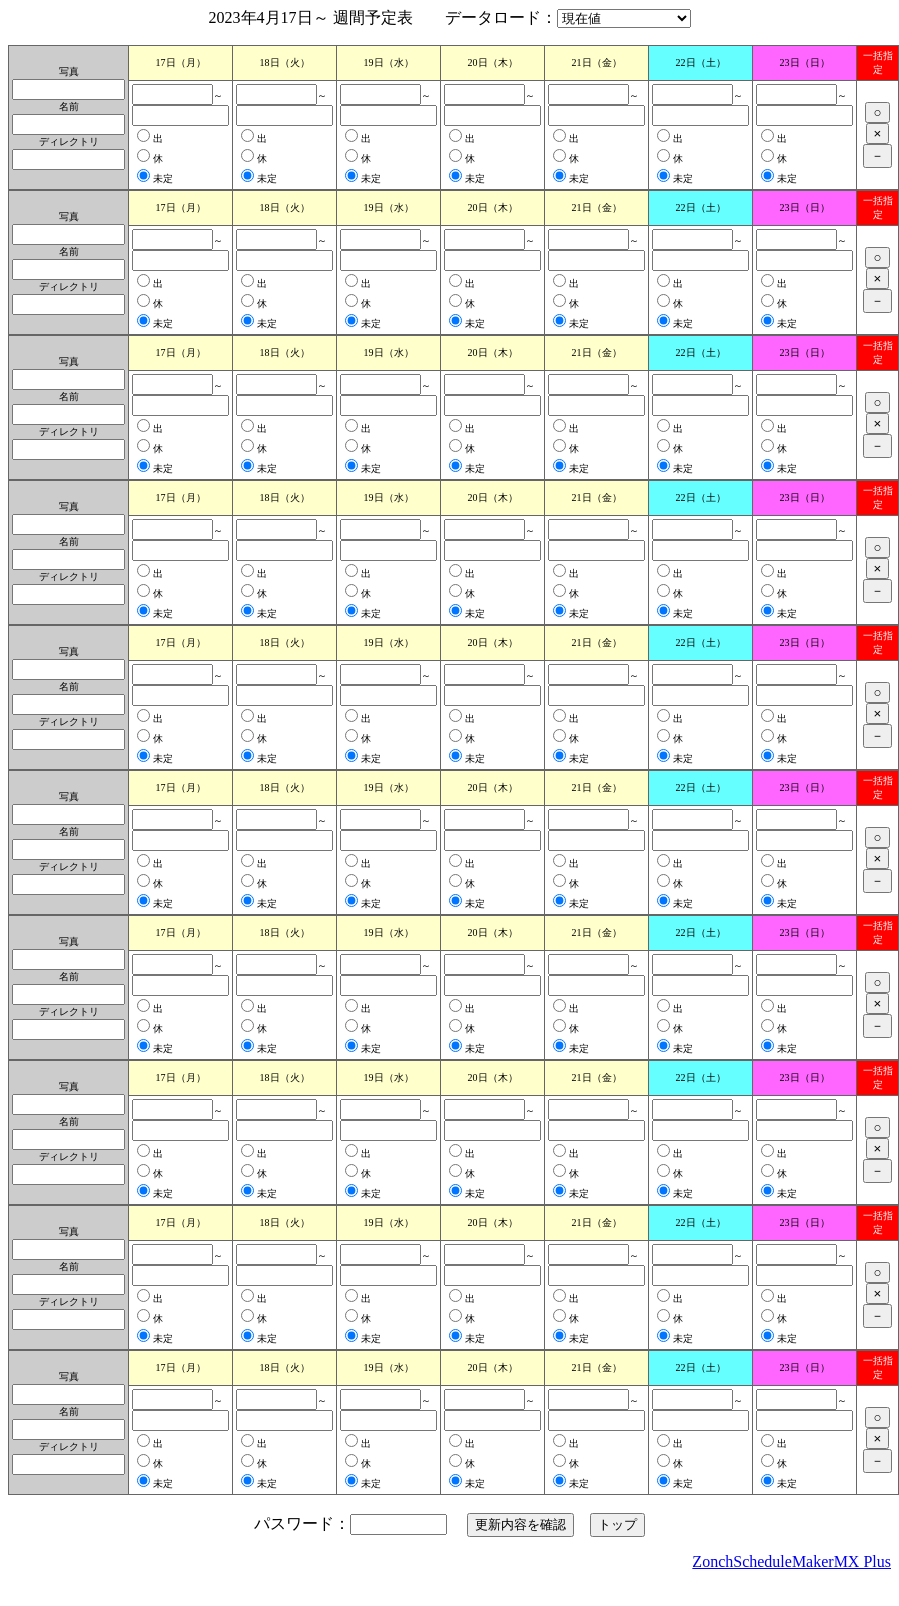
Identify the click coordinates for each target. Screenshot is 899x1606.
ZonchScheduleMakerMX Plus (791, 1561)
